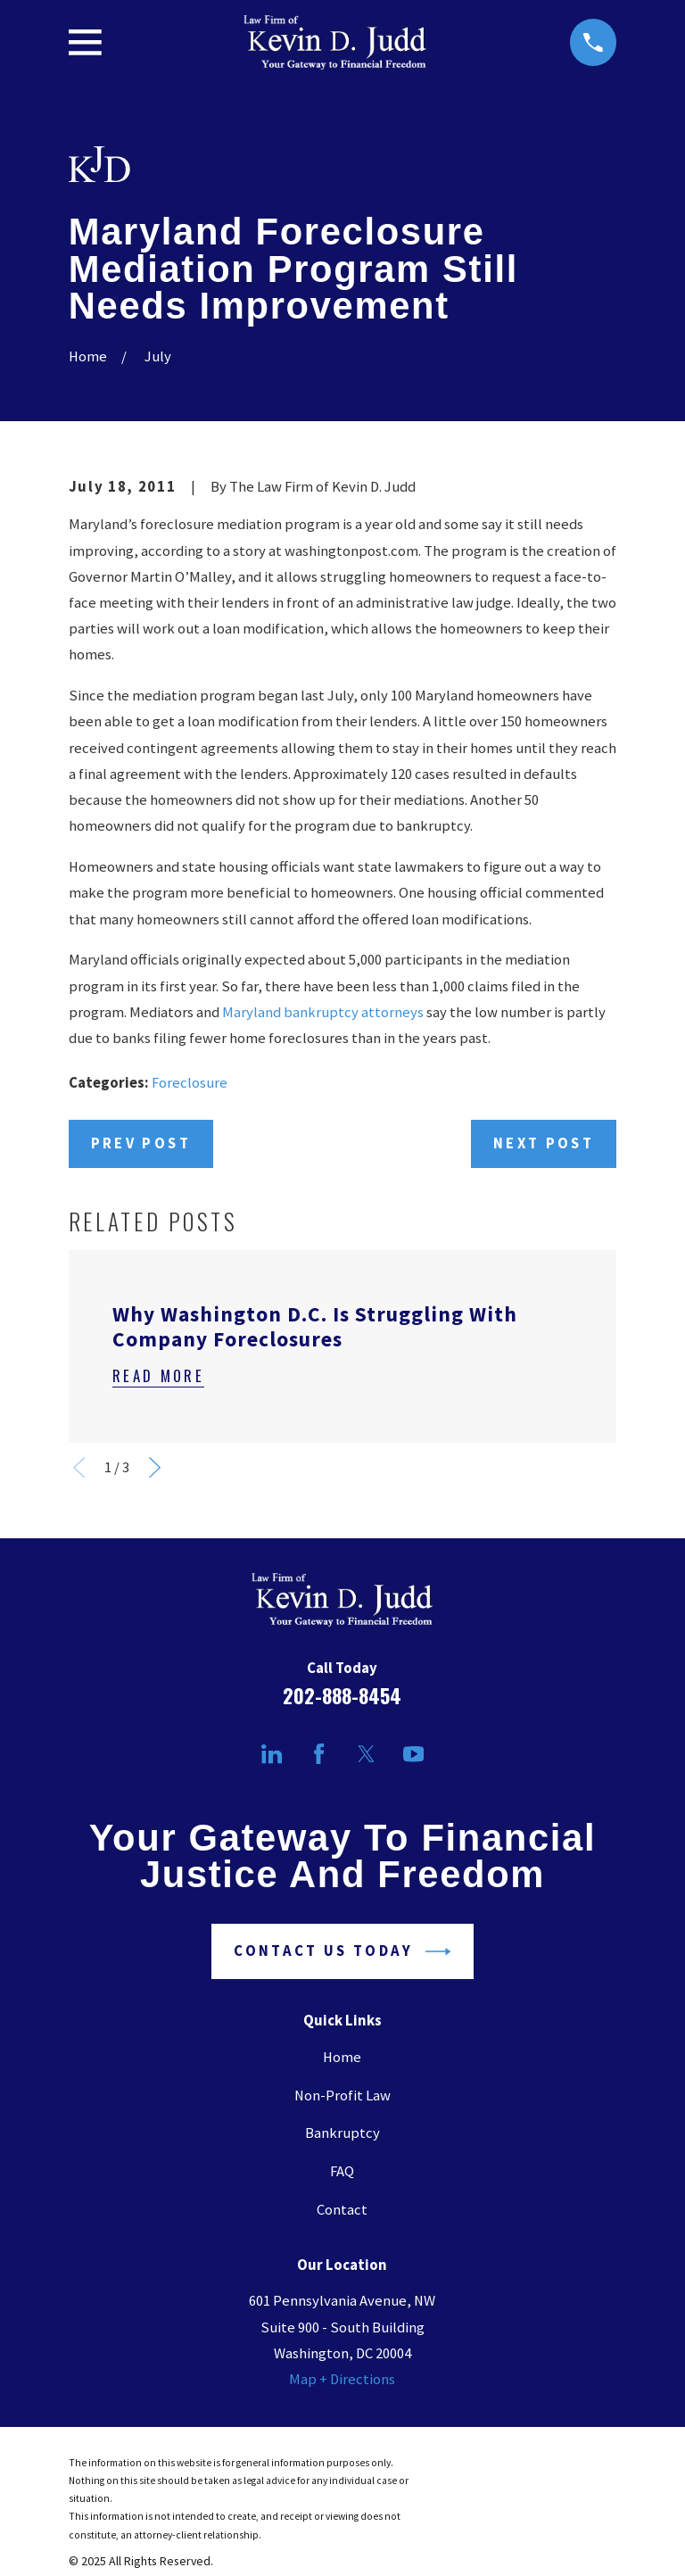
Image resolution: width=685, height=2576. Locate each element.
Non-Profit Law (342, 2095)
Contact (342, 2209)
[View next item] (154, 1467)
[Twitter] (366, 1754)
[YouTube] (413, 1754)
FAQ (342, 2171)
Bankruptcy (342, 2133)
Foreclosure (189, 1082)
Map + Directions (342, 2379)
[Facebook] (319, 1754)
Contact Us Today (342, 1951)
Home (342, 2057)
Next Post (543, 1143)
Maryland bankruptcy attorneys (323, 1012)
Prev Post (141, 1143)
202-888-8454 (342, 1695)
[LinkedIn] (271, 1754)
